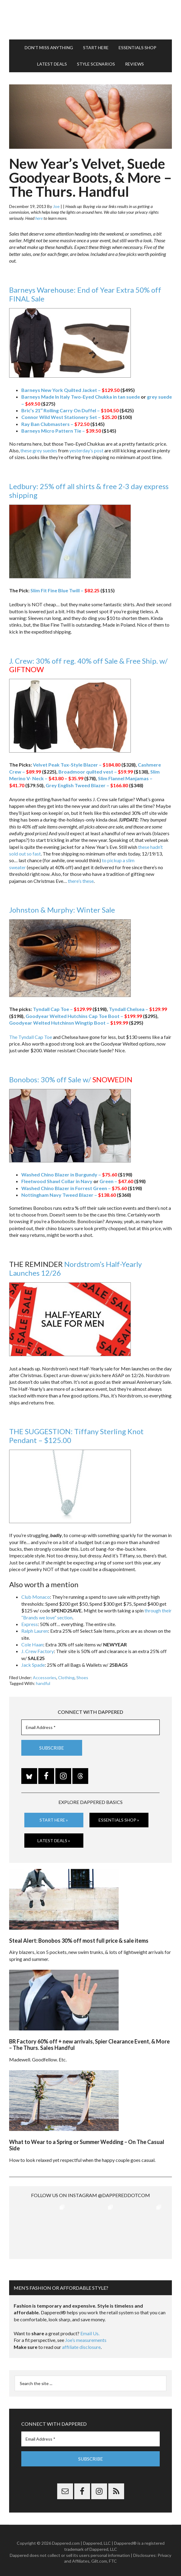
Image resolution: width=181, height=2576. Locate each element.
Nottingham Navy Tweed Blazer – (68, 1195)
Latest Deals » (53, 1840)
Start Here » (54, 1819)
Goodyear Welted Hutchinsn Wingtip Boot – (68, 1023)
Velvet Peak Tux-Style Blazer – (76, 764)
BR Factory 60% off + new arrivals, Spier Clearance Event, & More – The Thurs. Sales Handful (89, 2044)
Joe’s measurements (85, 2337)
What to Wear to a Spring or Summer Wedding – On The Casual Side (86, 2145)
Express (29, 1624)
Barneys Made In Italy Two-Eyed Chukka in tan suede (80, 397)
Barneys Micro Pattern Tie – (61, 431)
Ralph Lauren (34, 1631)
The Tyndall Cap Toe (30, 1037)
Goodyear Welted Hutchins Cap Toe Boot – (84, 1016)
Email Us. (89, 2330)
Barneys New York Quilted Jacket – (70, 390)
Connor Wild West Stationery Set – (69, 417)
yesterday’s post (86, 450)
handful (43, 1683)
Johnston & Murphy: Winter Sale (62, 909)
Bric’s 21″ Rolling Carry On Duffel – (70, 410)
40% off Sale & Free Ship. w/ (88, 665)
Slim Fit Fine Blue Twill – (64, 590)
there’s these (81, 881)
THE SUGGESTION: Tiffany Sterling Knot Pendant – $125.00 (76, 1436)
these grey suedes (38, 450)
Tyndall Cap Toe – (62, 1009)
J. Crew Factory (37, 1651)
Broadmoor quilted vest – (95, 771)
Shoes (82, 1677)
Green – (116, 1181)
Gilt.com (99, 2557)
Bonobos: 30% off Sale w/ (70, 1079)
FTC (113, 2557)
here (39, 218)
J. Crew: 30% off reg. (42, 660)
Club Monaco (35, 1597)
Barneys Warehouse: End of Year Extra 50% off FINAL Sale (85, 294)
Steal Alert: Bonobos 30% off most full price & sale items (78, 1940)
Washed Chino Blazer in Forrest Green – (74, 1188)
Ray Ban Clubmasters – (55, 424)
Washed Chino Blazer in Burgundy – (69, 1174)
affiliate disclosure (81, 2344)
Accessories (44, 1677)
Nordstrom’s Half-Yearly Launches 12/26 (75, 1268)
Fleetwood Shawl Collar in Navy (56, 1181)
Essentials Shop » (119, 1819)
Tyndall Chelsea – (138, 1009)
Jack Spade (33, 1665)
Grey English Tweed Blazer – (87, 785)
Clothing (66, 1677)
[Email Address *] (90, 1727)
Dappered (90, 19)
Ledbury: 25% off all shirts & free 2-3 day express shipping (89, 490)
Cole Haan (32, 1644)
